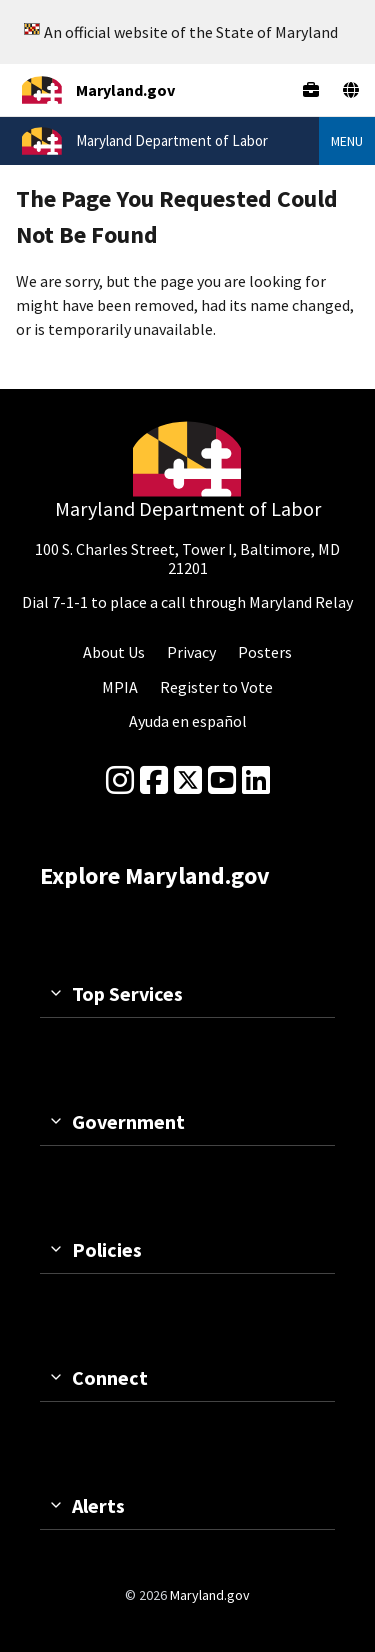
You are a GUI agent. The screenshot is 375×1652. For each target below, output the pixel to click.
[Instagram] (120, 781)
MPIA (120, 687)
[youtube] (222, 781)
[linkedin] (256, 781)
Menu (347, 141)
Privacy (191, 652)
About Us (114, 652)
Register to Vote (216, 687)
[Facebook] (154, 781)
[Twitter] (188, 781)
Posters (265, 652)
